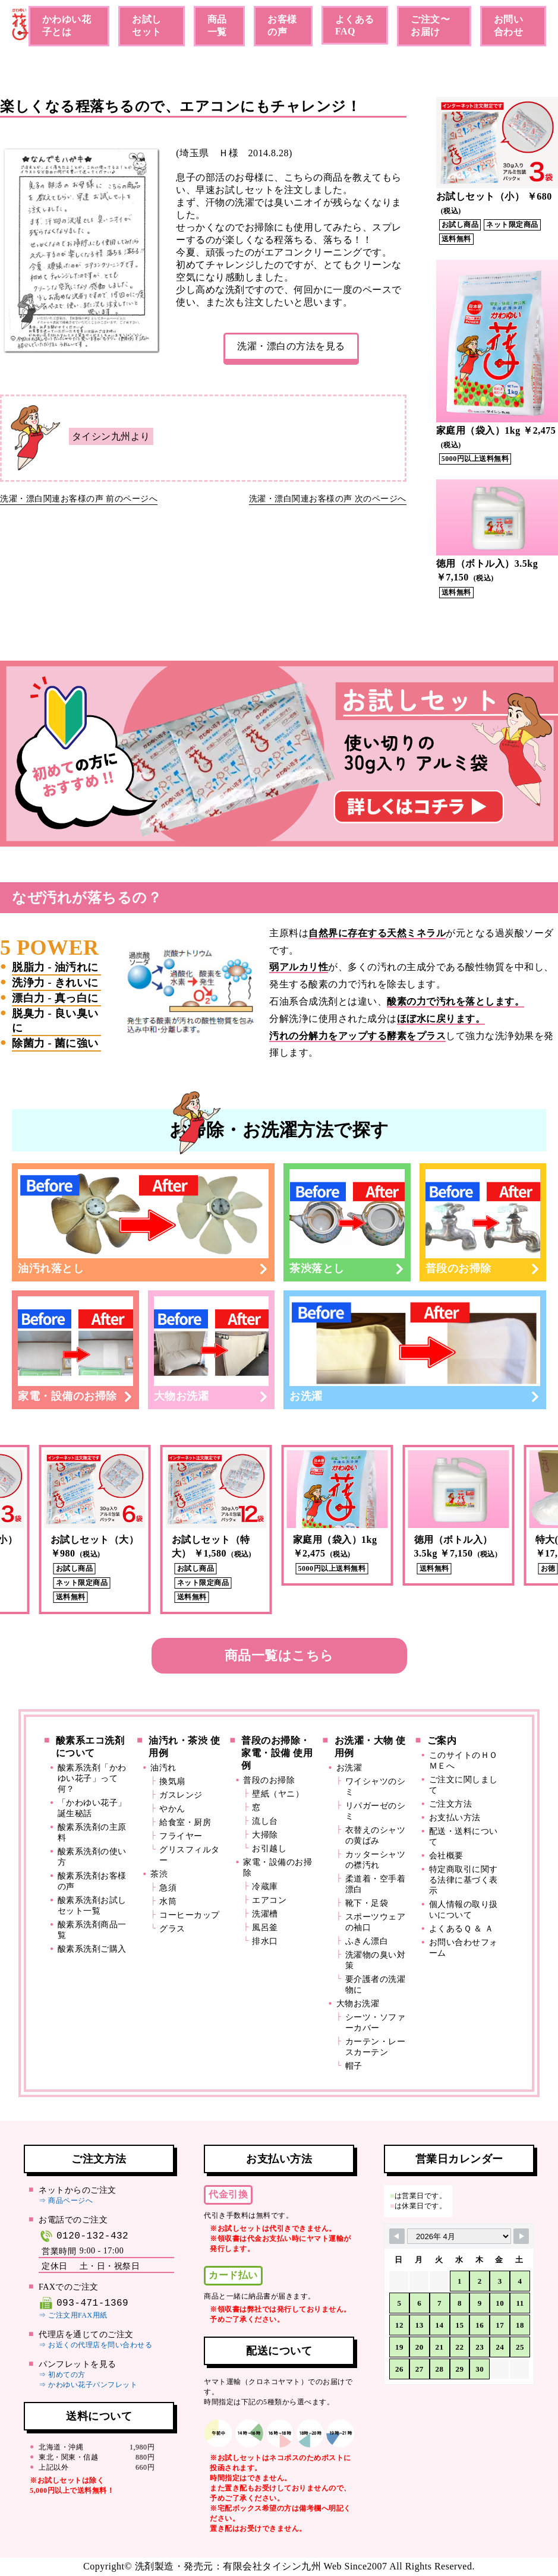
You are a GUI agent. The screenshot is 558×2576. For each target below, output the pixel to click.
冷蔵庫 (265, 1886)
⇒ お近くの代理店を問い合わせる (95, 2345)
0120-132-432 (83, 2235)
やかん (172, 1808)
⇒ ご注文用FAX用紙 (73, 2315)
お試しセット (147, 25)
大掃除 (265, 1834)
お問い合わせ (509, 25)
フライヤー (181, 1836)
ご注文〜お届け (430, 25)
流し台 (265, 1821)
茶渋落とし (347, 1221)
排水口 (265, 1941)
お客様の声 (282, 25)
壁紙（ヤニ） (278, 1793)
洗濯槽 (265, 1913)
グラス (172, 1928)
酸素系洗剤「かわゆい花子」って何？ (92, 1778)
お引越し (269, 1848)
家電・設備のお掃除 (75, 1348)
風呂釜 (265, 1927)
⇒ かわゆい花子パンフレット (88, 2385)
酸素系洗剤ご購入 (92, 1948)
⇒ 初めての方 (62, 2374)
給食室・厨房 (185, 1822)
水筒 (167, 1901)
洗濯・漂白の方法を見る (291, 346)
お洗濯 (414, 1348)
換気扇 (172, 1781)
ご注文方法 (450, 1804)
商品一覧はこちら (279, 1655)
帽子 (353, 2066)
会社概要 (446, 1855)
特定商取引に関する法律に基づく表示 (463, 1880)
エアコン (269, 1900)
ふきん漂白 (367, 1941)
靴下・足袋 (367, 1903)
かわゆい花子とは (67, 25)
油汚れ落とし (143, 1221)
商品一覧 (217, 25)
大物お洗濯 (211, 1348)
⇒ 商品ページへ (66, 2200)
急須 (167, 1887)
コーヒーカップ (189, 1915)
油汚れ (163, 1767)
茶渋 (159, 1874)
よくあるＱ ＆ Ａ (461, 1928)
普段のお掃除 (483, 1221)
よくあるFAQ (354, 25)
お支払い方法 (455, 1817)
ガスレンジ (181, 1795)
